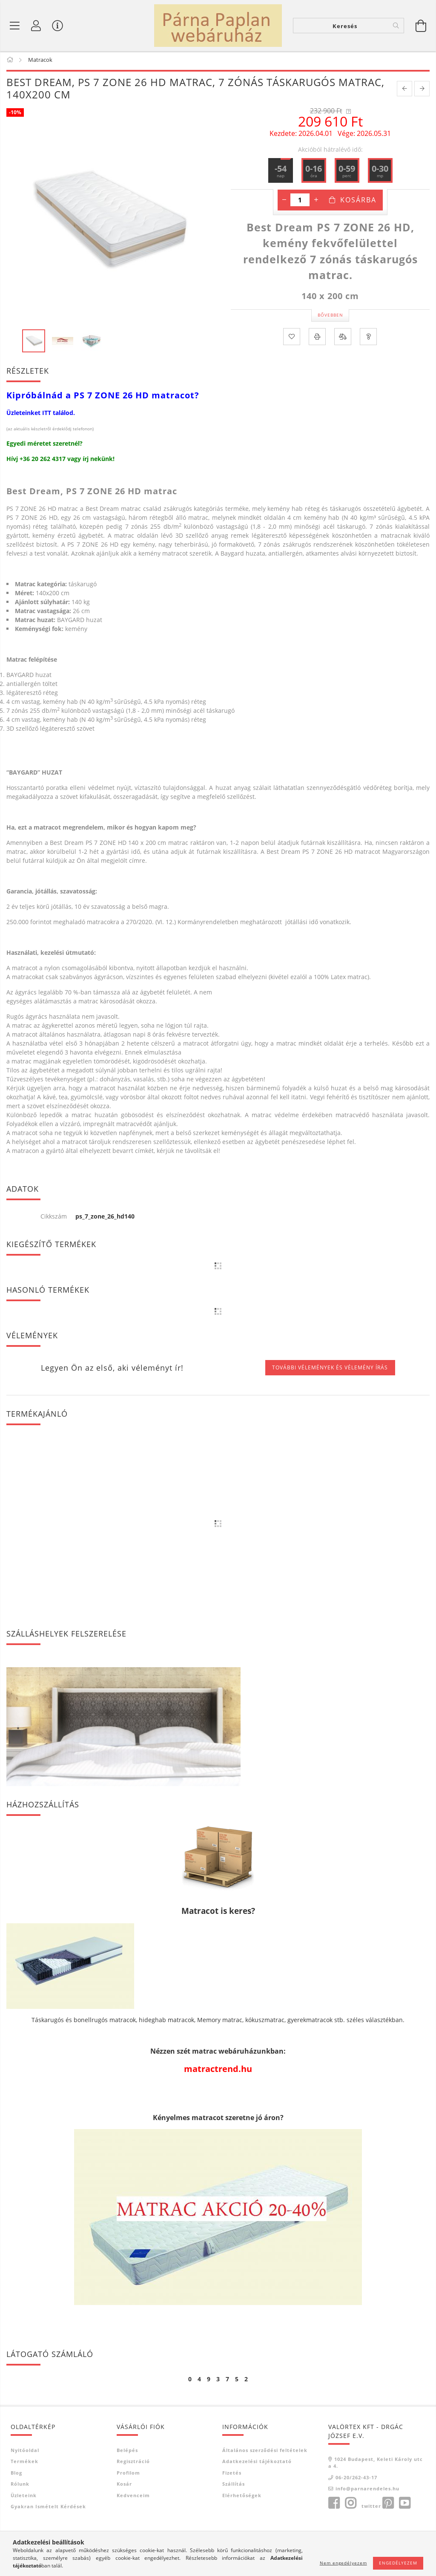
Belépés (127, 2451)
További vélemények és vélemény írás (330, 1369)
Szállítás (233, 2485)
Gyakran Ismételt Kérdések (48, 2508)
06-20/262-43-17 (356, 2478)
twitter (371, 2507)
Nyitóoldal (25, 2451)
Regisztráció (133, 2463)
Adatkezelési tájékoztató (257, 2463)
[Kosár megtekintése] (421, 25)
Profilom (128, 2474)
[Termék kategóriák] (14, 25)
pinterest (387, 2504)
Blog (16, 2474)
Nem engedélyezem (343, 2563)
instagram (350, 2504)
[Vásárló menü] (57, 25)
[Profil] (36, 25)
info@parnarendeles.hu (367, 2490)
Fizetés (231, 2474)
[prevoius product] (404, 90)
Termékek (24, 2463)
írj (86, 460)
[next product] (422, 90)
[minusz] (284, 201)
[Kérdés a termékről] (368, 337)
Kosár (124, 2485)
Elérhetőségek (241, 2496)
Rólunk (20, 2485)
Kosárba (358, 201)
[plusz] (316, 201)
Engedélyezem (398, 2563)
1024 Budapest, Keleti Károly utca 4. (375, 2464)
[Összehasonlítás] (342, 337)
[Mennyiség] (300, 201)
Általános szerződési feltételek (264, 2451)
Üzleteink (24, 2496)
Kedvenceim (133, 2496)
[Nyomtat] (317, 337)
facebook (333, 2504)
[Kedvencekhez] (291, 337)
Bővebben (330, 317)
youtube (404, 2504)
